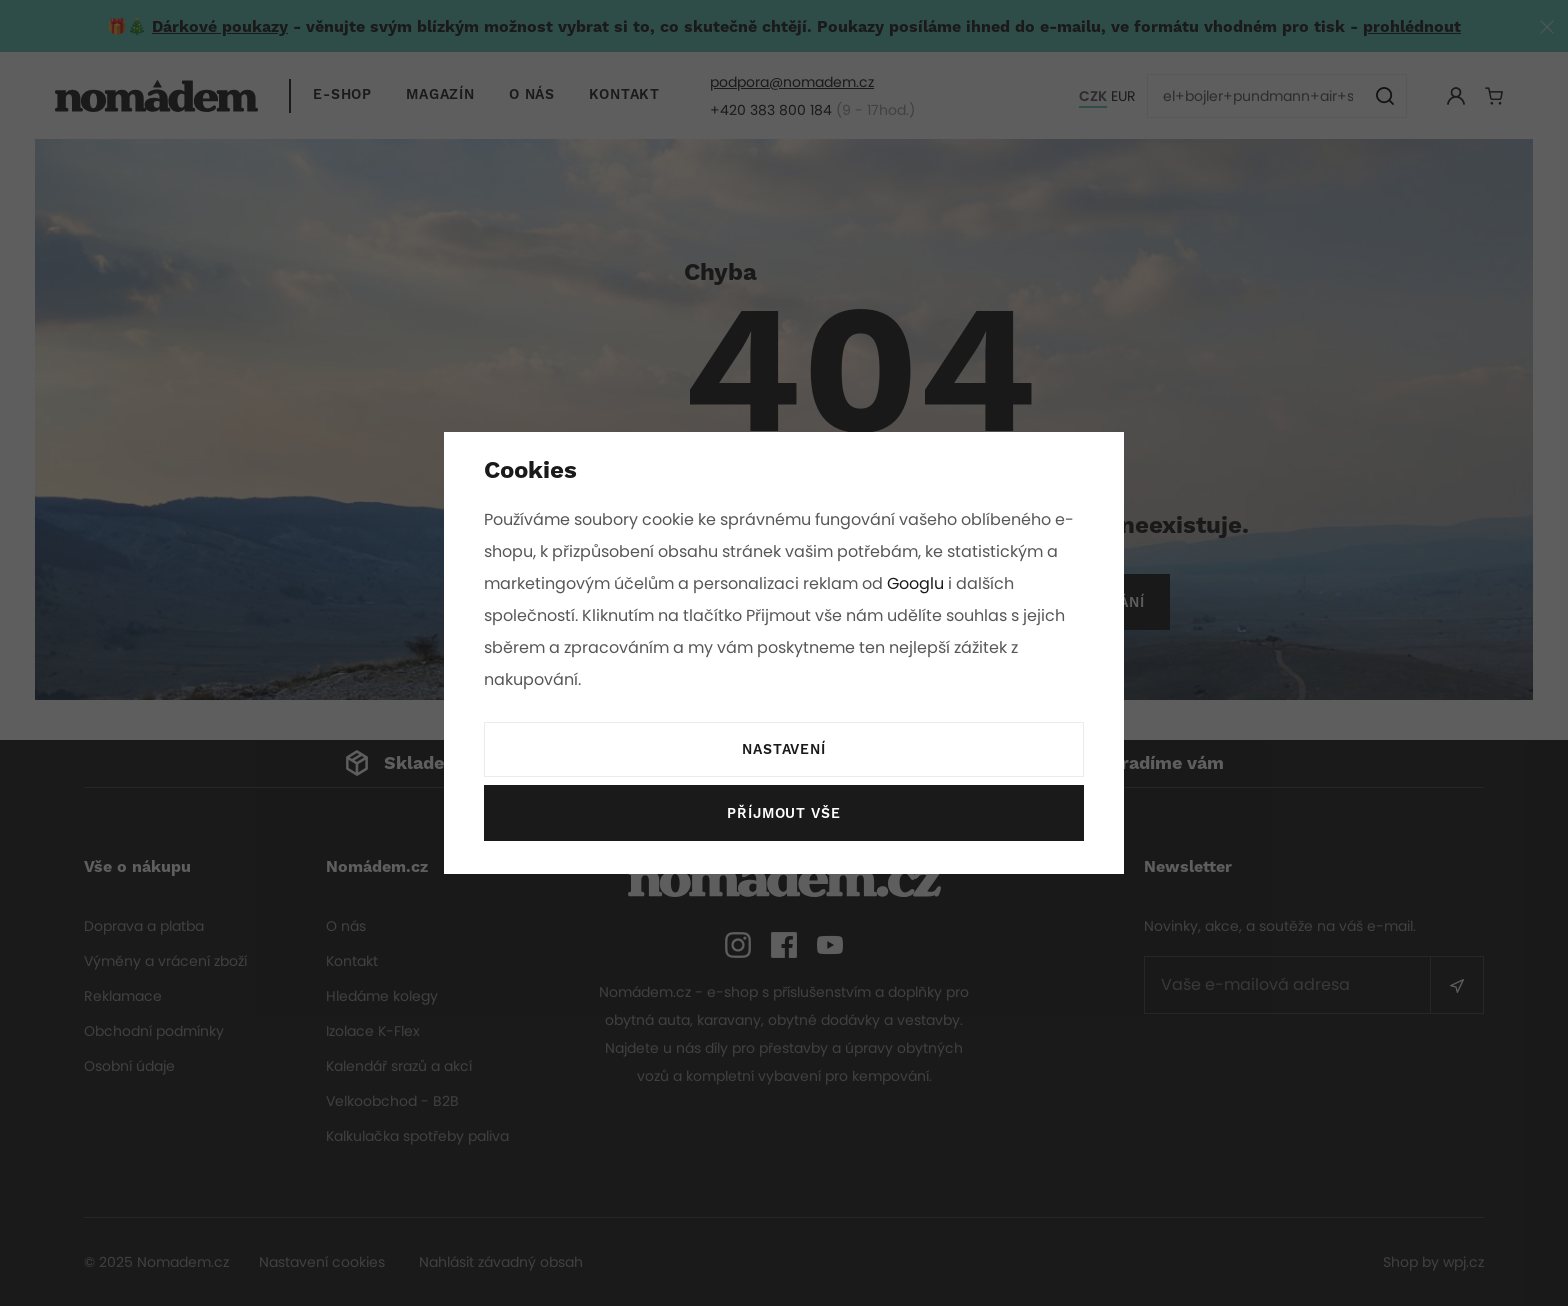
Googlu (919, 583)
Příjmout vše (784, 814)
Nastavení (784, 750)
